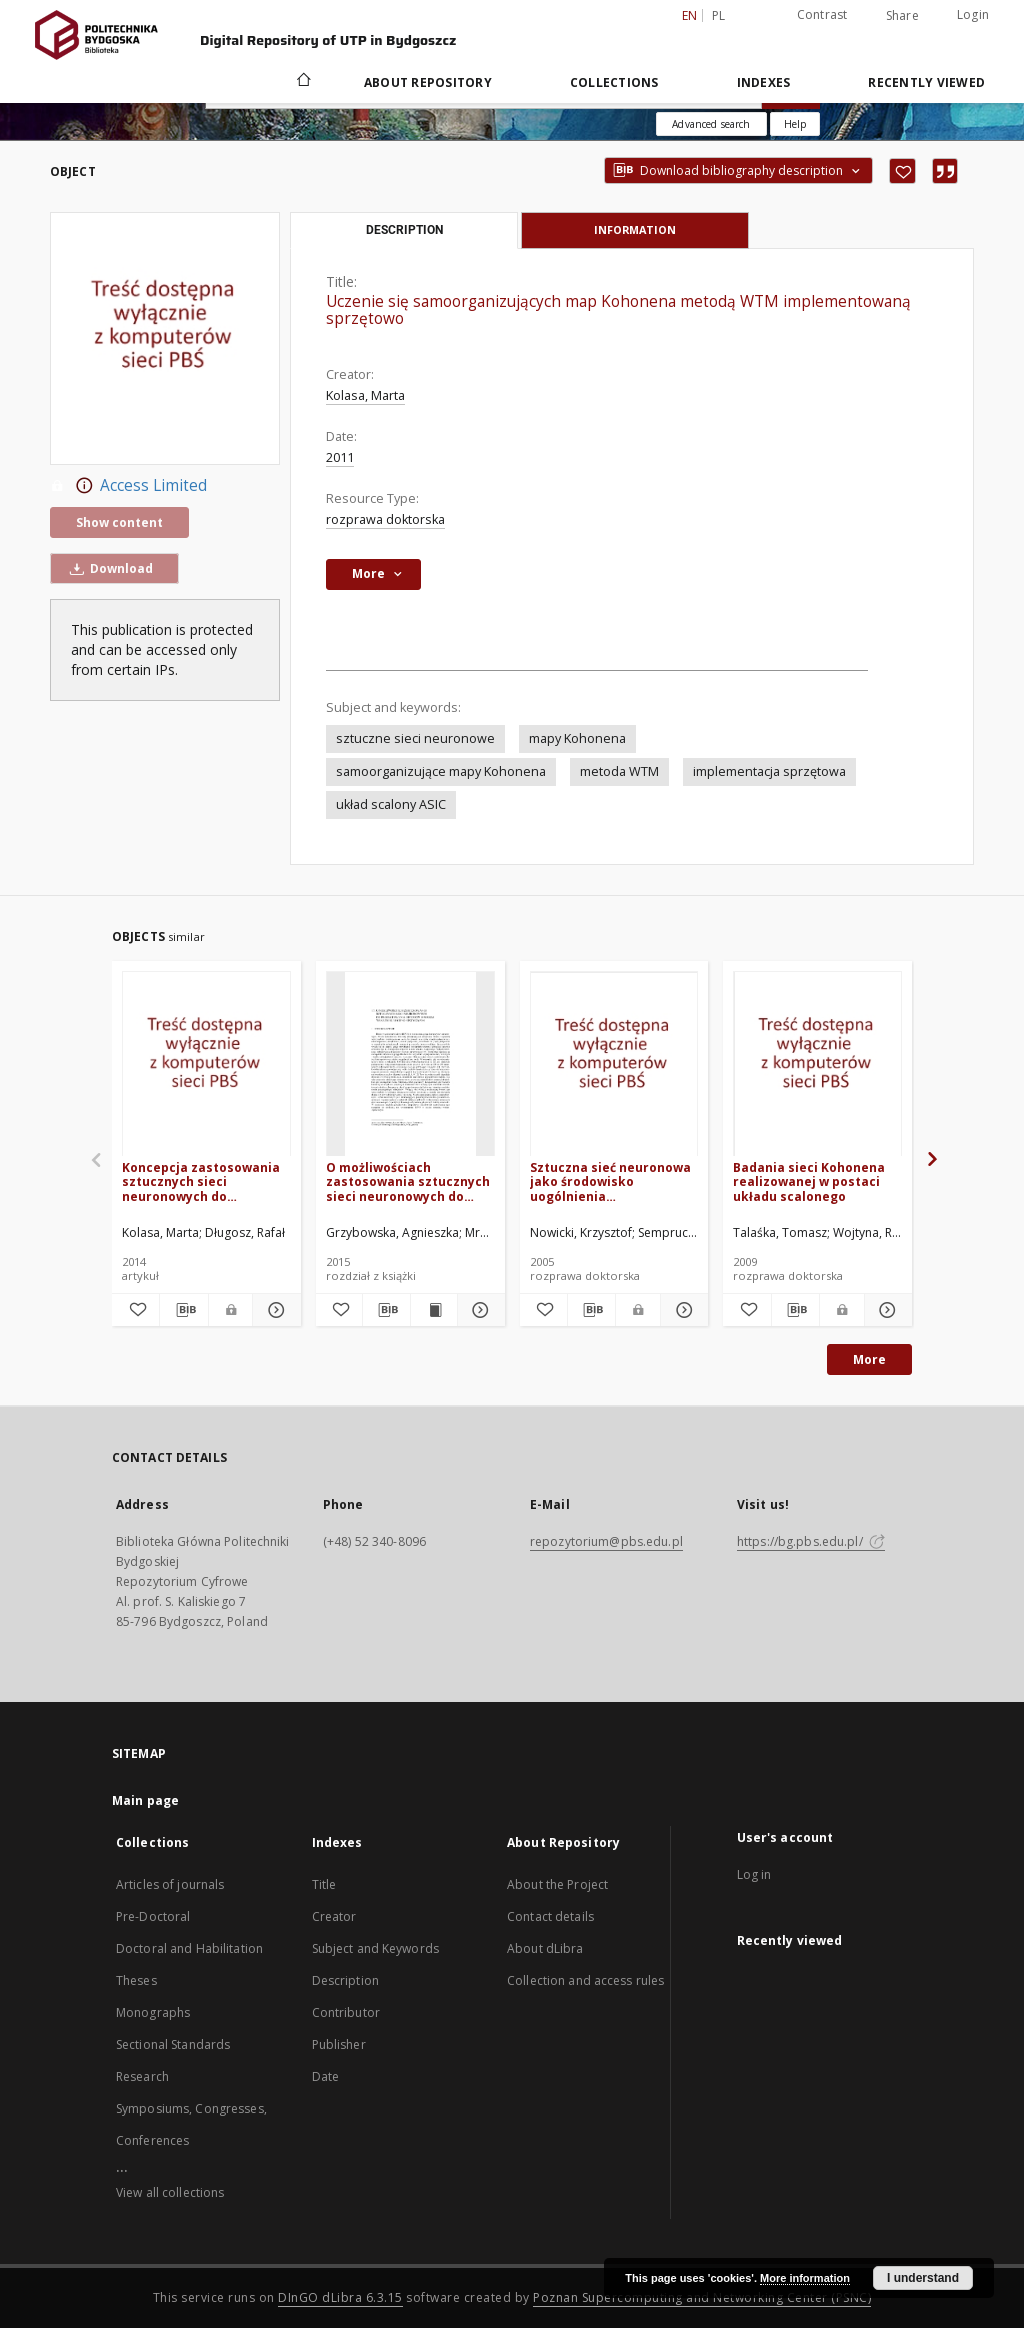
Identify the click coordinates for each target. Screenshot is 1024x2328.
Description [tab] (404, 230)
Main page (145, 1800)
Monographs (153, 2012)
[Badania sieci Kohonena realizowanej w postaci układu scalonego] (817, 1064)
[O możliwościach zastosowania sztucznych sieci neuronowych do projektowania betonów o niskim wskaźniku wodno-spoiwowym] (410, 1064)
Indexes (764, 82)
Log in (754, 1874)
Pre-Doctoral (153, 1916)
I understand (923, 2278)
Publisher (339, 2044)
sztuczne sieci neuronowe (415, 738)
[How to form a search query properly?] (795, 124)
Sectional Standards (173, 2044)
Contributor (346, 2012)
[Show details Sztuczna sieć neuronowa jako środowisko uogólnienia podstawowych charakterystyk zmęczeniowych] (681, 1310)
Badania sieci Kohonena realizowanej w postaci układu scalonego (809, 1181)
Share (902, 16)
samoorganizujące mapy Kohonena (441, 771)
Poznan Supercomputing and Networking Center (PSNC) (702, 2297)
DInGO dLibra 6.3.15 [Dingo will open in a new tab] (340, 2297)
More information (805, 2278)
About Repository (428, 82)
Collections (614, 82)
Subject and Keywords (375, 1948)
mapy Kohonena (577, 738)
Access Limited (128, 486)
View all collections (170, 2192)
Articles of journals (170, 1884)
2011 (340, 457)
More (869, 1359)
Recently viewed (926, 82)
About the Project (557, 1884)
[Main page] (302, 82)
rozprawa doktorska (385, 519)
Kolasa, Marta (365, 395)
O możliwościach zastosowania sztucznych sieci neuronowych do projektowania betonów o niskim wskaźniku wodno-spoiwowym (408, 1181)
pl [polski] (719, 15)
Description (345, 1980)
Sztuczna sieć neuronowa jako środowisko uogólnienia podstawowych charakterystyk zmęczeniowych (610, 1181)
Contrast (822, 14)
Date (325, 2076)
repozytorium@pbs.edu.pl (606, 1541)
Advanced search (711, 124)
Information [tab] (635, 229)
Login (973, 14)
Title (324, 1884)
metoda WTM (619, 771)
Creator (334, 1916)
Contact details (550, 1916)
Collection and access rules (585, 1980)
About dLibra (545, 1948)
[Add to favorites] (902, 171)
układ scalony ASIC (391, 804)
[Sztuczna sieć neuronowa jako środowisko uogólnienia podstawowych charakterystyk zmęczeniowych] (614, 1064)
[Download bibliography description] (183, 1310)
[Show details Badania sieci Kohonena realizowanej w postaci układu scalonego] (885, 1310)
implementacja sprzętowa (769, 771)
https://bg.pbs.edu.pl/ (811, 1541)
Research (142, 2076)
